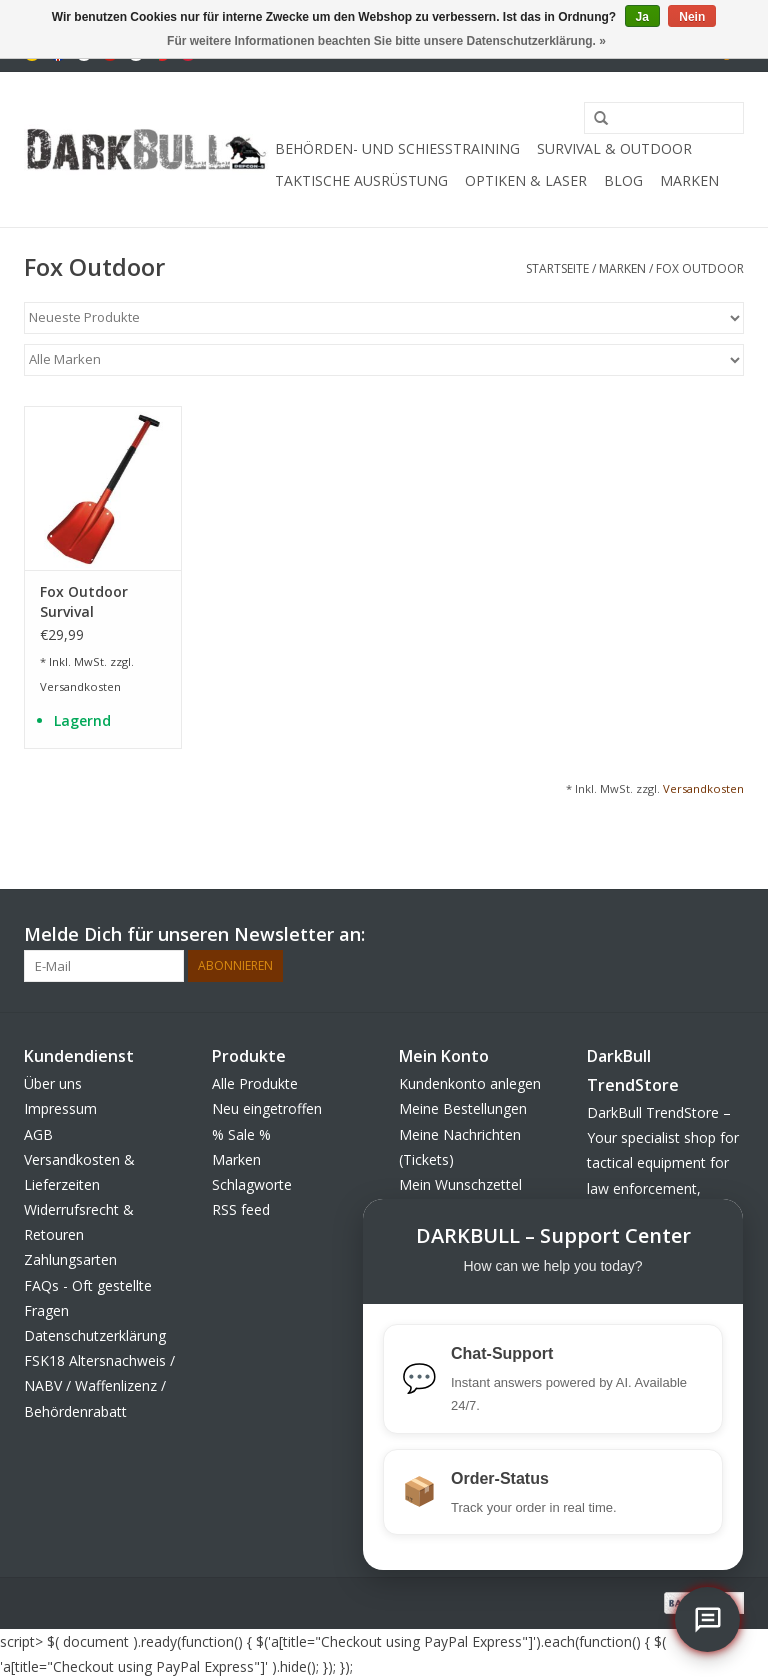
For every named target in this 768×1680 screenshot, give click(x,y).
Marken (689, 180)
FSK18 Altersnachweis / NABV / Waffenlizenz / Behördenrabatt (99, 1385)
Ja (642, 17)
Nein (692, 17)
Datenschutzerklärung (95, 1335)
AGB (38, 1134)
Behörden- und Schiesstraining (397, 148)
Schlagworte (252, 1184)
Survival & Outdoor (614, 148)
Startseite (557, 268)
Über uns (53, 1083)
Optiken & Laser (526, 180)
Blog (623, 180)
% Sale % (241, 1134)
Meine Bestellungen (463, 1108)
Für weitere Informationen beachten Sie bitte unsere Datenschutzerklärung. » (386, 41)
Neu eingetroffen (267, 1108)
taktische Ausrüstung (361, 180)
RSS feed (241, 1209)
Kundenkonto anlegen (470, 1083)
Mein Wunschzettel (460, 1184)
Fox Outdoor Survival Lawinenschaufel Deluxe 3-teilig (98, 602)
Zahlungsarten (70, 1259)
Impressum (60, 1108)
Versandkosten (80, 686)
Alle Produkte (255, 1083)
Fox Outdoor (700, 268)
